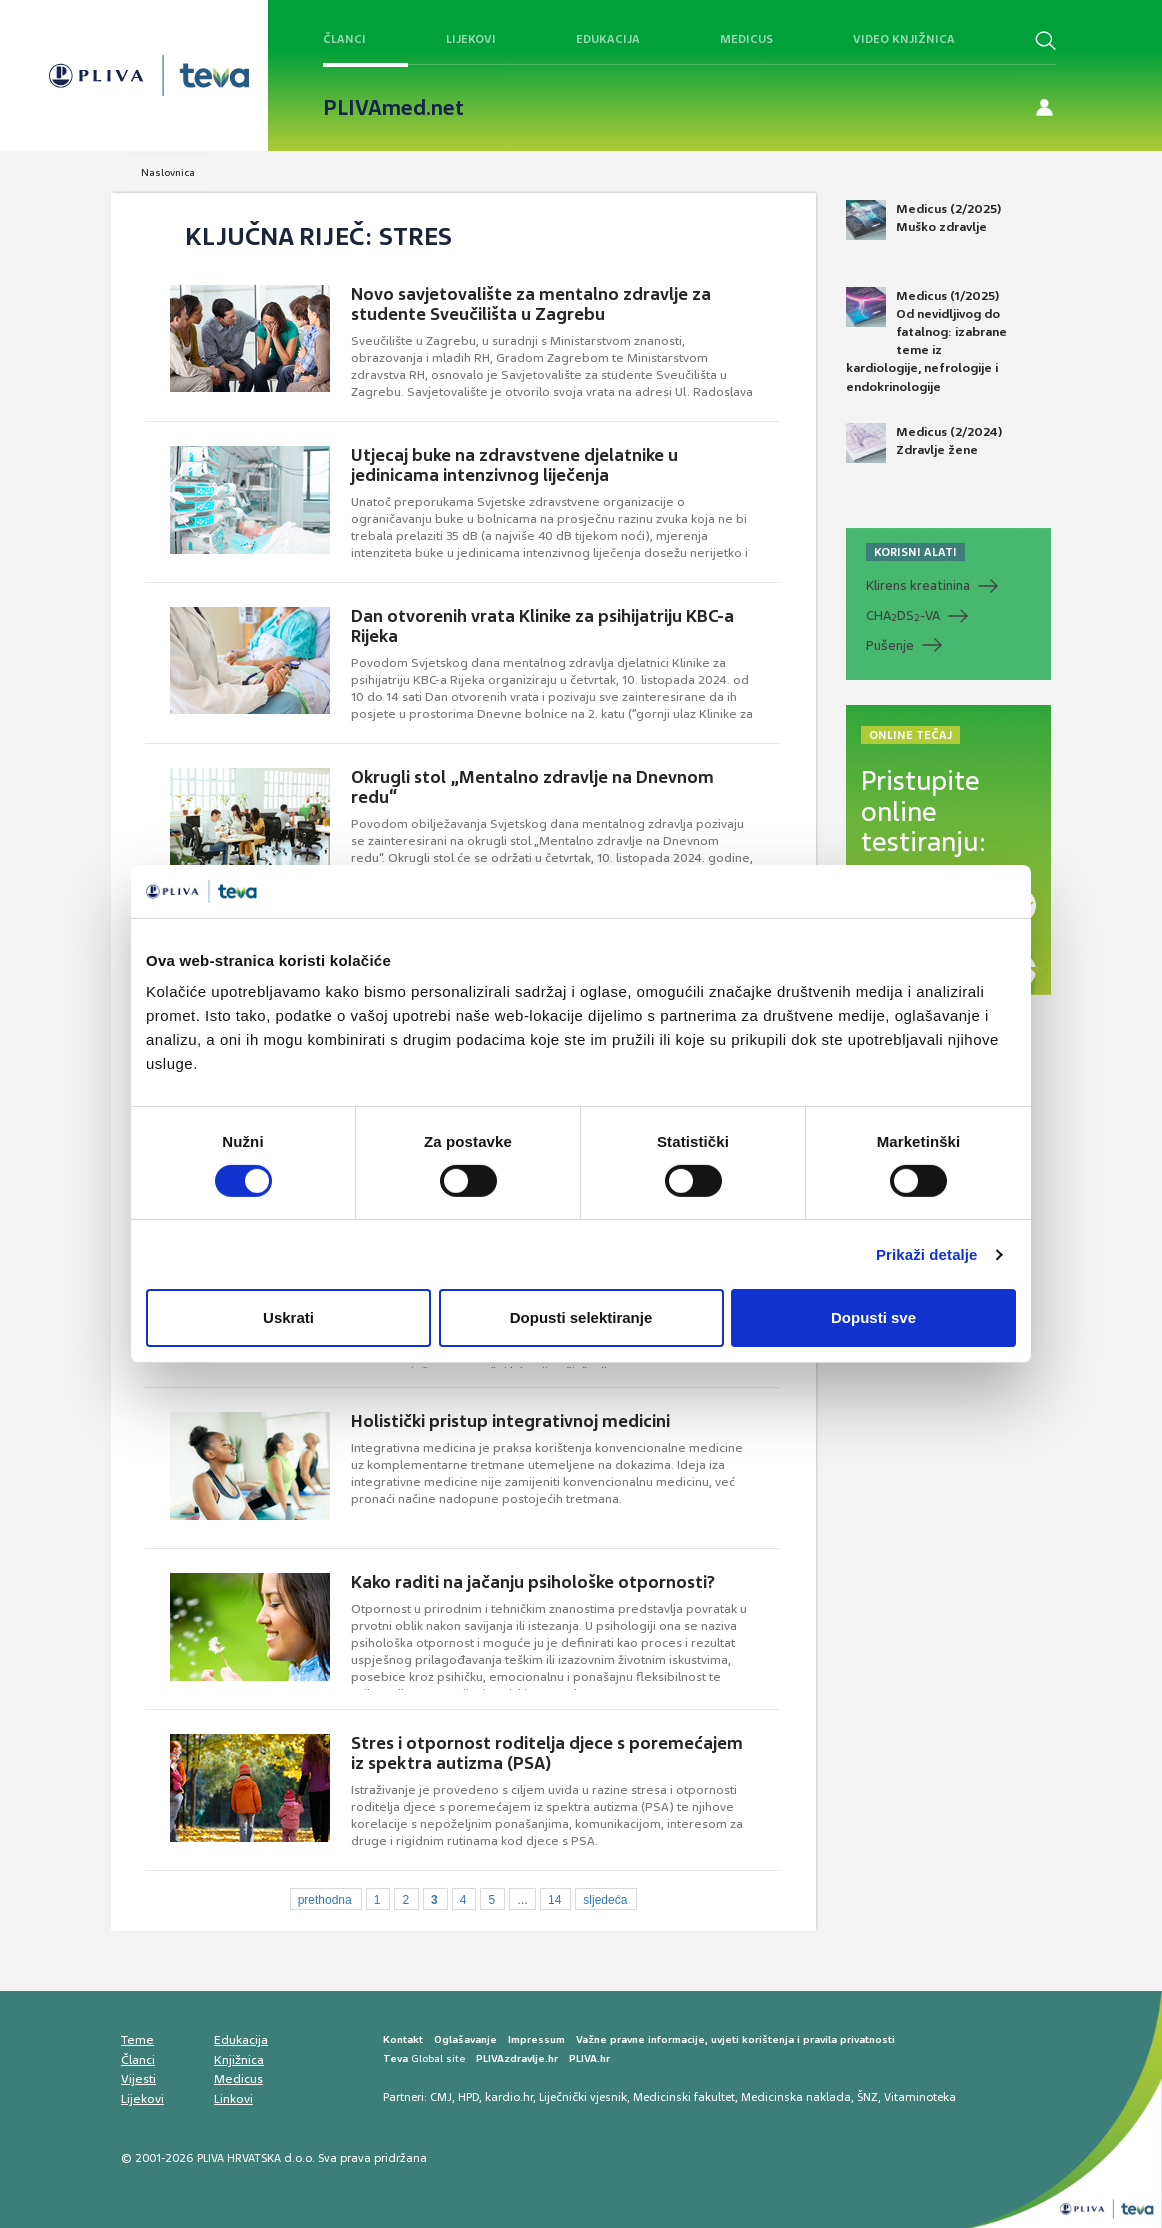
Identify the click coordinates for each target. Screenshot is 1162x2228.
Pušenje (890, 645)
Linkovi (233, 2099)
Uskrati (288, 1317)
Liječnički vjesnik (583, 2097)
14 (554, 1900)
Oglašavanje (465, 2039)
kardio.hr (509, 2097)
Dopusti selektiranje (581, 1317)
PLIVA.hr (589, 2058)
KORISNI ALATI (915, 552)
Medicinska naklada (796, 2097)
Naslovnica (168, 172)
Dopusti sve (873, 1317)
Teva (395, 2058)
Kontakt (403, 2039)
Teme (137, 2040)
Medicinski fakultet (684, 2097)
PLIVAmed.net (393, 108)
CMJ (441, 2097)
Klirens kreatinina (918, 585)
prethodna (325, 1900)
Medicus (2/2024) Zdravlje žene (924, 443)
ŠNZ (867, 2097)
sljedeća (605, 1900)
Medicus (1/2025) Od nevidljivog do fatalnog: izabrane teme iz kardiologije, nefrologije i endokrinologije (926, 341)
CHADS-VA (903, 616)
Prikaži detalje (927, 1254)
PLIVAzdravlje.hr (517, 2058)
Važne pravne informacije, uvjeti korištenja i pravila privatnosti (735, 2039)
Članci (344, 39)
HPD (468, 2097)
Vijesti (138, 2079)
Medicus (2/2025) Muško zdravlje (923, 220)
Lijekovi (471, 39)
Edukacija (608, 39)
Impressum (536, 2039)
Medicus (746, 39)
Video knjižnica (904, 39)
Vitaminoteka (920, 2097)
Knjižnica (239, 2060)
